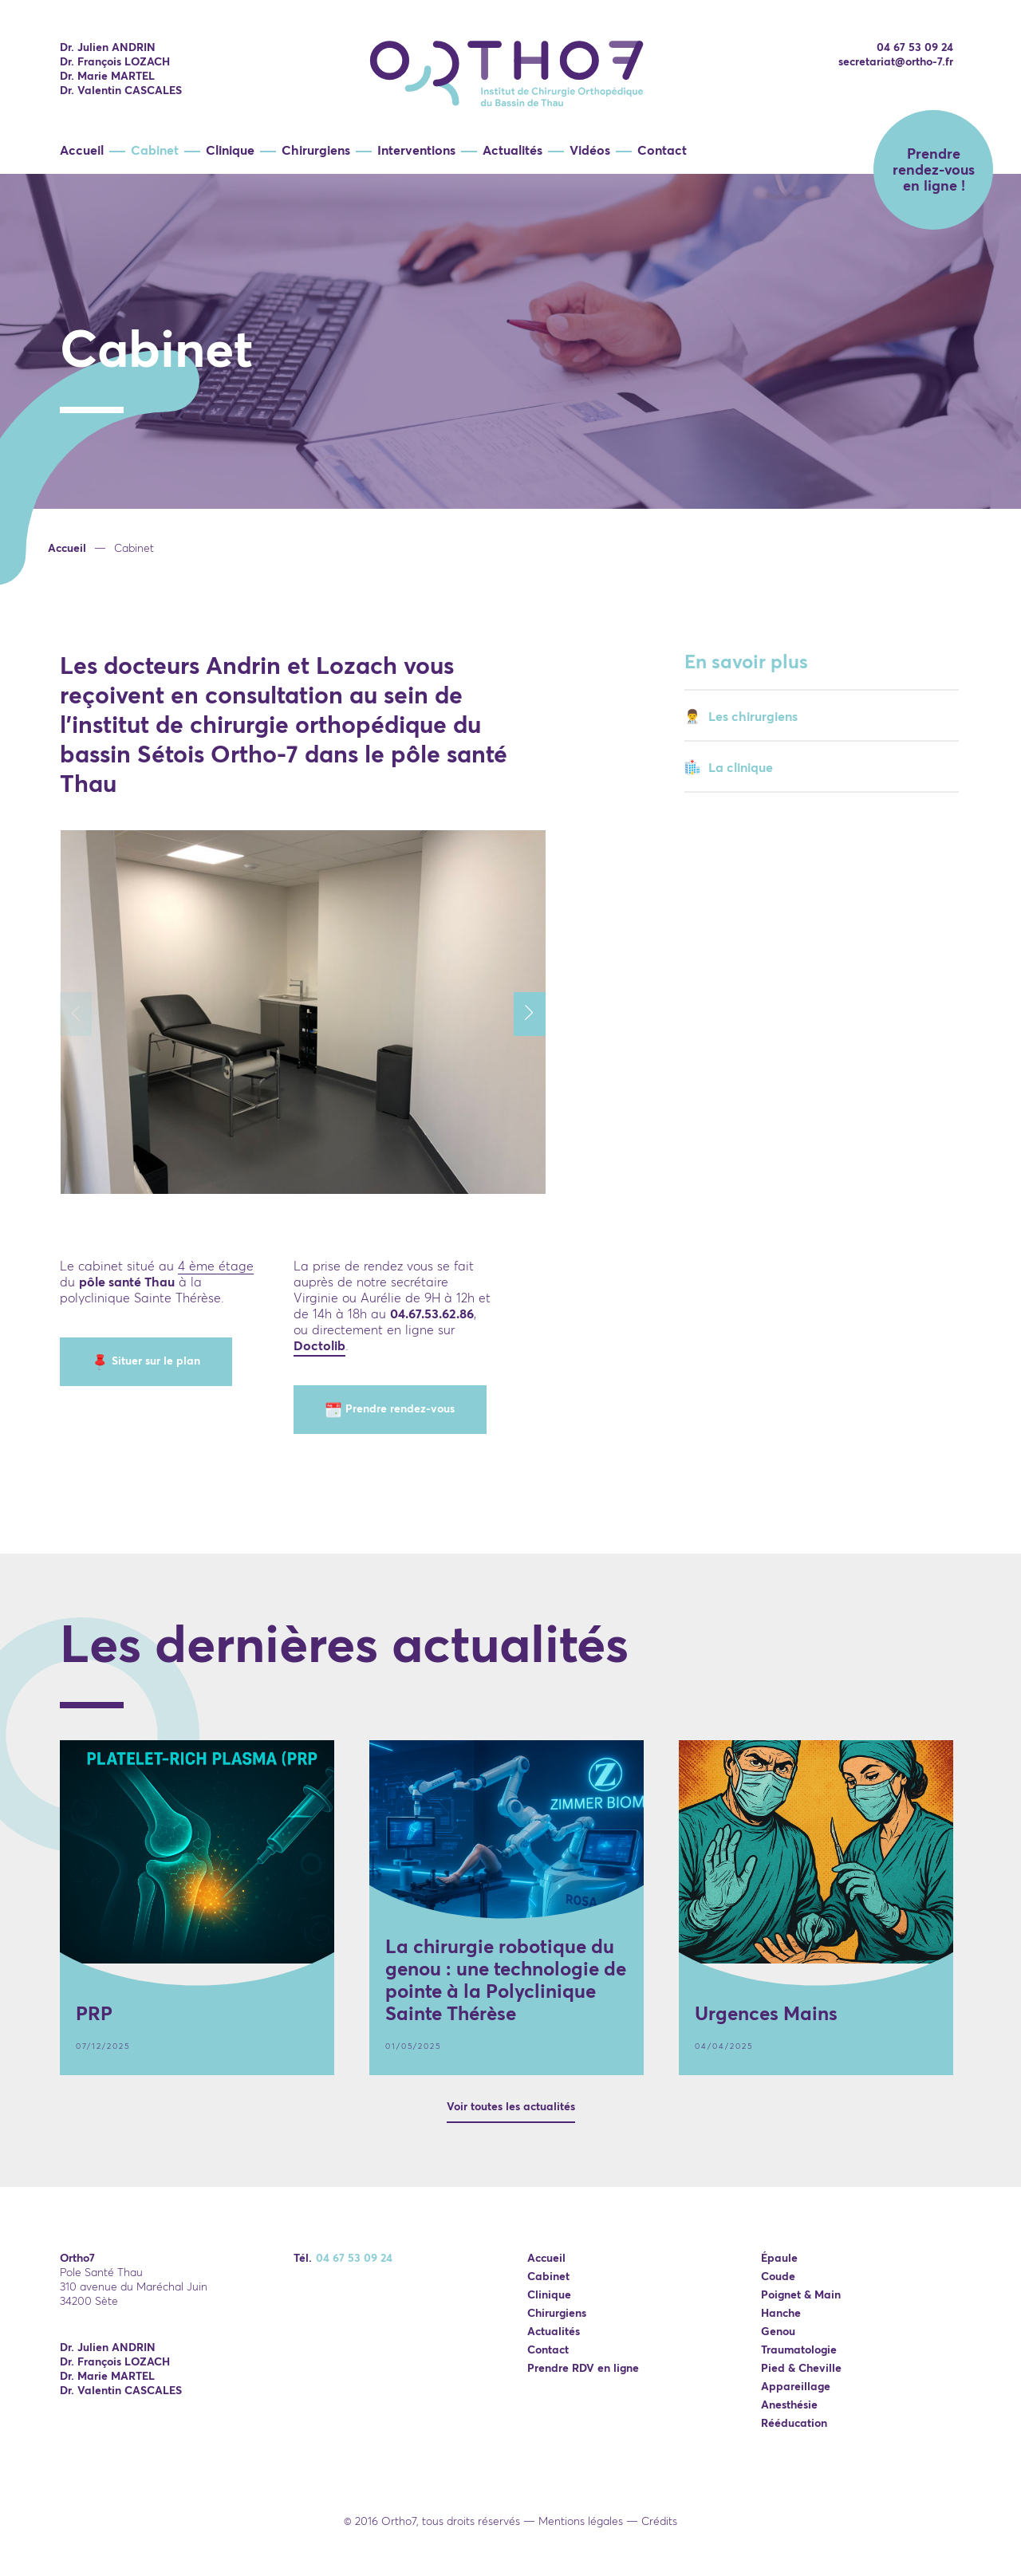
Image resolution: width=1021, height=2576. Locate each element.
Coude (778, 2276)
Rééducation (794, 2423)
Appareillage (795, 2386)
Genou (778, 2331)
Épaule (779, 2258)
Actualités (512, 150)
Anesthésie (789, 2404)
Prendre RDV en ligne (583, 2368)
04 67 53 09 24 (915, 47)
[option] (510, 415)
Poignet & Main (801, 2294)
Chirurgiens (316, 150)
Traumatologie (799, 2349)
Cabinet (155, 150)
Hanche (781, 2313)
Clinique (230, 150)
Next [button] (538, 1014)
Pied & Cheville (801, 2368)
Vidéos (590, 150)
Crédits (659, 2521)
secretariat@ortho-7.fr (895, 61)
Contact (662, 150)
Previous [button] (84, 1014)
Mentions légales (580, 2521)
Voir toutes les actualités (511, 2106)
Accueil (82, 150)
